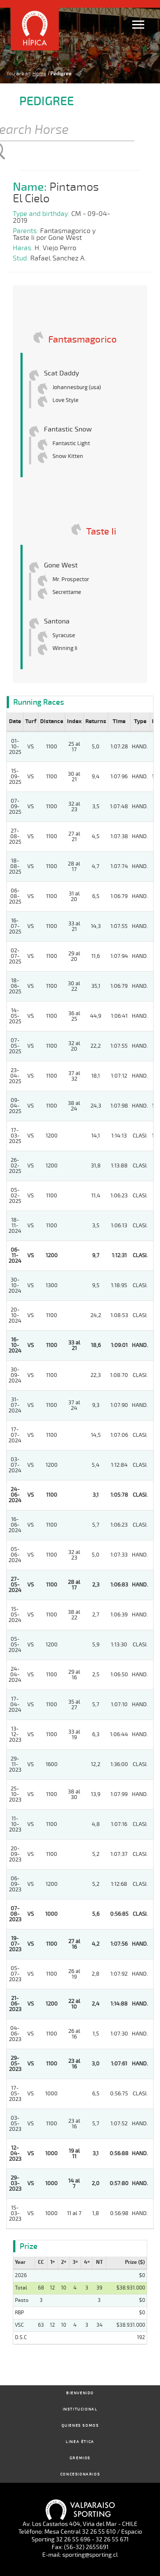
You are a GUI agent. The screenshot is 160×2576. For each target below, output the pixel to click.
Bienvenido (80, 2393)
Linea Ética (80, 2442)
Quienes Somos (80, 2425)
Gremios (80, 2458)
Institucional (80, 2409)
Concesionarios (80, 2474)
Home (39, 74)
